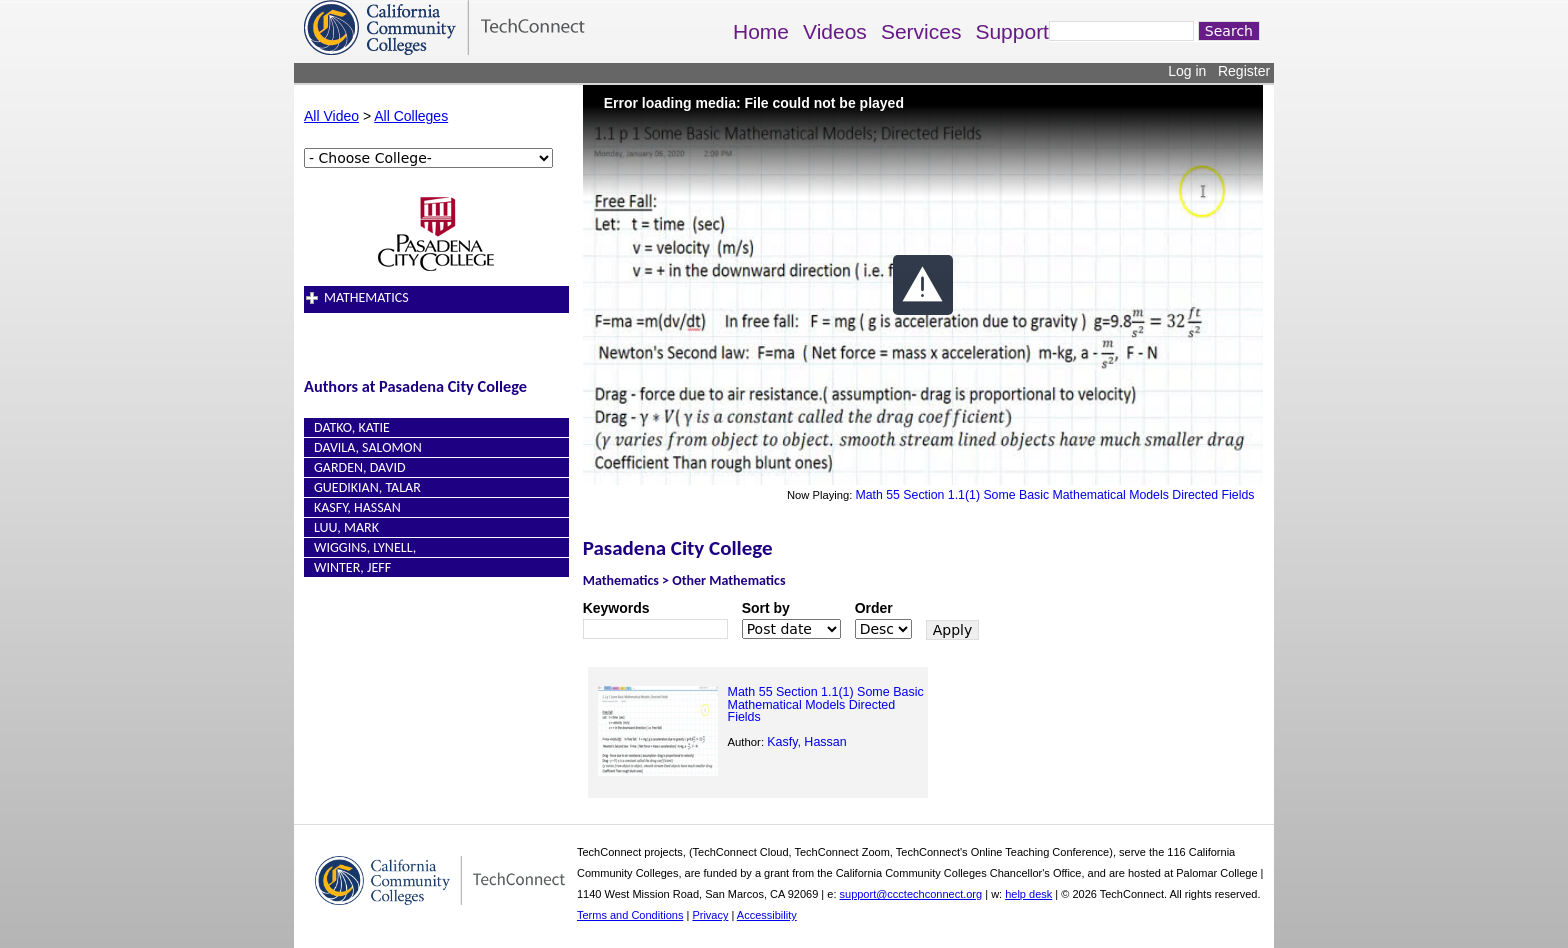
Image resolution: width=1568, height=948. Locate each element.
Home (761, 31)
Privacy (710, 915)
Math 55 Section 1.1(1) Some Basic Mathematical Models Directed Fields (1054, 495)
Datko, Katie (352, 427)
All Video (331, 116)
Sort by (766, 608)
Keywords (616, 608)
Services (921, 31)
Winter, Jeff (352, 567)
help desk (1028, 894)
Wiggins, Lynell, (365, 547)
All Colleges (411, 116)
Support (1012, 31)
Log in (1187, 71)
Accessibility (767, 915)
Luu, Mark (346, 527)
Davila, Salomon (368, 447)
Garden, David (360, 467)
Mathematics (366, 297)
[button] (923, 285)
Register (1244, 71)
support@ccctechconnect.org (911, 894)
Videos (835, 31)
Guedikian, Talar (367, 487)
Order (874, 608)
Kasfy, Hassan (357, 507)
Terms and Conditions (630, 915)
